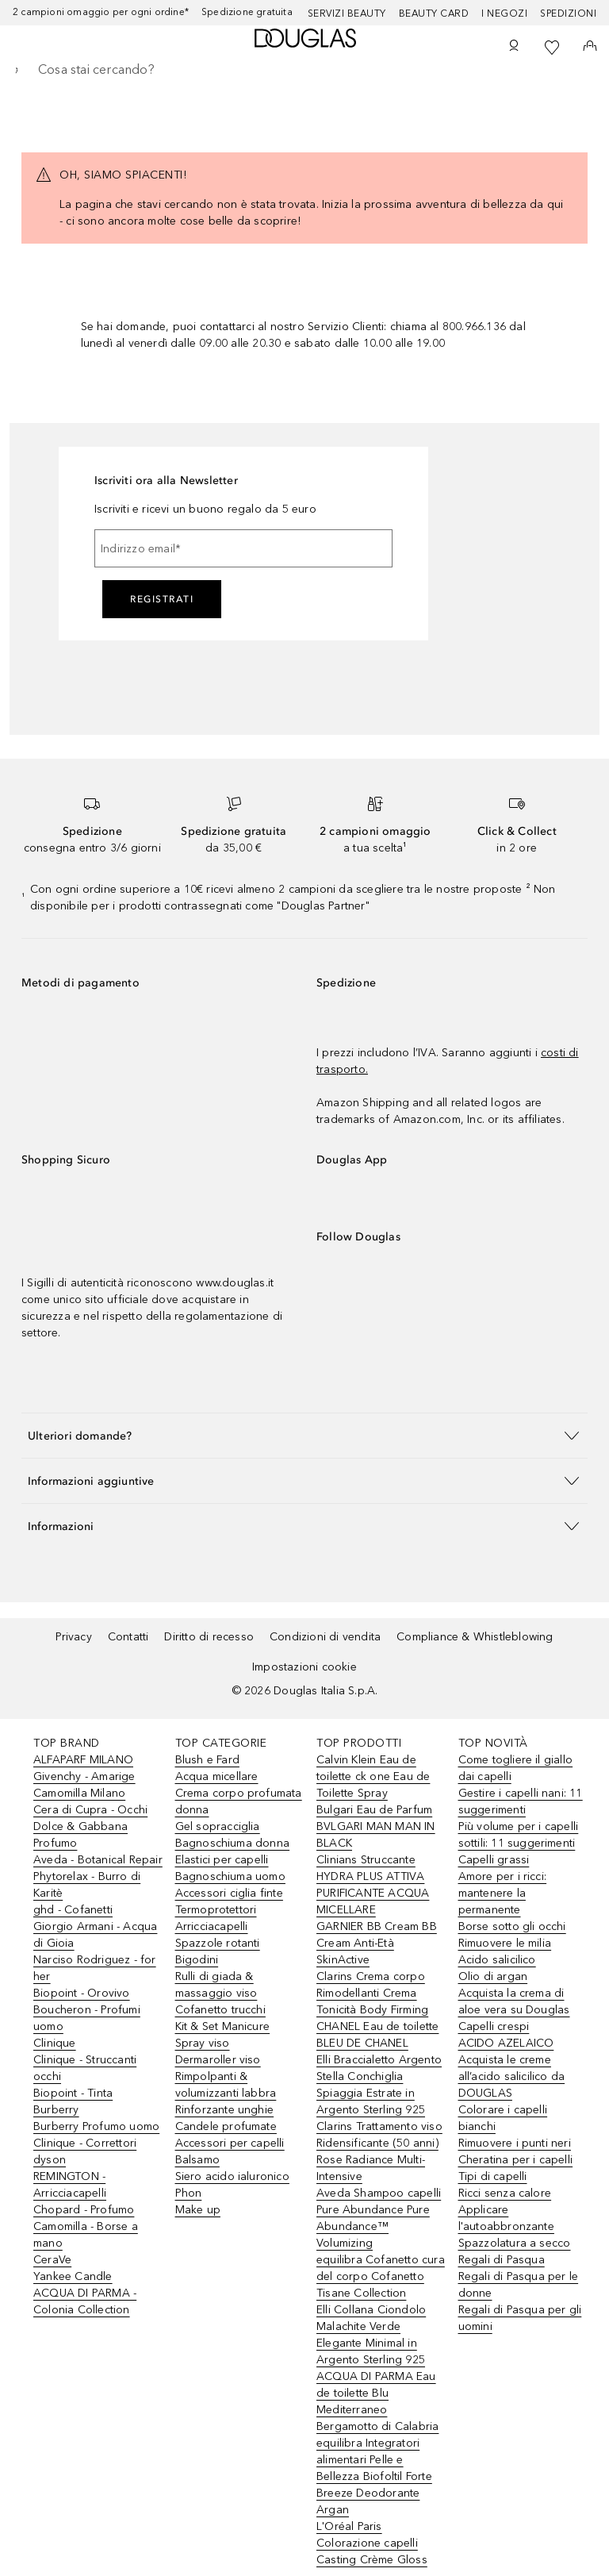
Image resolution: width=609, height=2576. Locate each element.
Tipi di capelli (492, 2176)
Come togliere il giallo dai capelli (515, 1768)
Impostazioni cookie (304, 1667)
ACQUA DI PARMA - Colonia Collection (84, 2301)
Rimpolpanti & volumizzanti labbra (226, 2085)
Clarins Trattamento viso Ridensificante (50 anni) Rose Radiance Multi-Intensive (379, 2151)
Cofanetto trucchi (220, 2010)
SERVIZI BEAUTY (347, 13)
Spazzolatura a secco (514, 2243)
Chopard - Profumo (83, 2210)
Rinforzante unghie (224, 2110)
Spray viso (202, 2043)
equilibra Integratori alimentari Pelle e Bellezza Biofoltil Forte (374, 2459)
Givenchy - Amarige (84, 1776)
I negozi (504, 13)
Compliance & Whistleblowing (474, 1637)
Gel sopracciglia (217, 1826)
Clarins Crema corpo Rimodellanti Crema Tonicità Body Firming (372, 1993)
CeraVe (52, 2259)
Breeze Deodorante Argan (367, 2501)
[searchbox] (304, 69)
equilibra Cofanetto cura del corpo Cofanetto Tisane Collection (380, 2276)
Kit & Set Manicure (222, 2026)
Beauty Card (434, 13)
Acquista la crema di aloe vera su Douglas (514, 2001)
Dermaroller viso (218, 2060)
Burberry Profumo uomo (96, 2126)
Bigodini (197, 1960)
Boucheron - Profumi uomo (86, 2018)
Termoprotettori (216, 1910)
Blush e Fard (207, 1760)
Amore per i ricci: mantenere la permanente (502, 1893)
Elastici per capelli (222, 1860)
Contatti (128, 1637)
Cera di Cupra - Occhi (90, 1810)
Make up (197, 2210)
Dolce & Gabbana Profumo (80, 1835)
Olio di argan (493, 1976)
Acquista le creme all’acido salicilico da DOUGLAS (511, 2076)
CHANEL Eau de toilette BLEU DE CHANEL (377, 2035)
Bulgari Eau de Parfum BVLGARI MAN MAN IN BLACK (375, 1826)
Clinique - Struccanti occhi (84, 2068)
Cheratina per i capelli (515, 2160)
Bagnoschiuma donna (232, 1843)
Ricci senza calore (505, 2193)
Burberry (56, 2110)
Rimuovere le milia (505, 1943)
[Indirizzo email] (243, 548)
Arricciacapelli (211, 1926)
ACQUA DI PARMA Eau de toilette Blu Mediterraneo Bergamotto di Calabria (377, 2401)
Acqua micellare (217, 1776)
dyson (49, 2160)
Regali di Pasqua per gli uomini (520, 2318)
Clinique (54, 2043)
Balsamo (197, 2160)
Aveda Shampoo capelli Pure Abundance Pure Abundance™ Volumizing (378, 2218)
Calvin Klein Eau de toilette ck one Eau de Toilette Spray (373, 1776)
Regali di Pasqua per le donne (518, 2285)
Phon (188, 2193)
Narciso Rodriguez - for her (94, 1968)
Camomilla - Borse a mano (85, 2235)
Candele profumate (226, 2126)
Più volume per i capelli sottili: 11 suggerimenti (518, 1835)
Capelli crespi (494, 2026)
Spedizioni (568, 13)
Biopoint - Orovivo (81, 1993)
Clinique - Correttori (84, 2143)
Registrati (161, 599)
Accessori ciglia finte (229, 1893)
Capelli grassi (494, 1860)
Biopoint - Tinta (73, 2093)
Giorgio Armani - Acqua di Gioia (95, 1935)
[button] (304, 1435)
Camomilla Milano (79, 1793)
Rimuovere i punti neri (514, 2143)
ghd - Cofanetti (73, 1910)
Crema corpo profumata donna (238, 1801)
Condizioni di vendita (325, 1637)
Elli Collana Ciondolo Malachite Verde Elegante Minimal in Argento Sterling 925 (371, 2334)
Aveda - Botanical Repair (98, 1860)
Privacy (73, 1637)
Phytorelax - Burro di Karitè (86, 1885)
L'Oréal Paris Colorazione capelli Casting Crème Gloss (371, 2543)
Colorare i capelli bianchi (503, 2118)
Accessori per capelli (230, 2143)
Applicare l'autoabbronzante (506, 2218)
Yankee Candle (73, 2276)
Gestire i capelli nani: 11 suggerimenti (520, 1801)
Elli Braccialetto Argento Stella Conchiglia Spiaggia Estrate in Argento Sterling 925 (379, 2085)
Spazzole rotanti (217, 1943)
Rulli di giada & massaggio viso (216, 1985)
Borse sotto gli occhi (512, 1926)
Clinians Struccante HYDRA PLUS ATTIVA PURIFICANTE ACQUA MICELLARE (372, 1885)
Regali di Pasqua (501, 2259)
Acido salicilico (497, 1960)
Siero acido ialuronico (232, 2176)
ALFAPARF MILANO (83, 1760)
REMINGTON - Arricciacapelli (69, 2185)
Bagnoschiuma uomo (230, 1876)
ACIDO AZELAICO (506, 2043)
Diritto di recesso (209, 1637)
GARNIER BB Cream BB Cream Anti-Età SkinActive (376, 1943)
